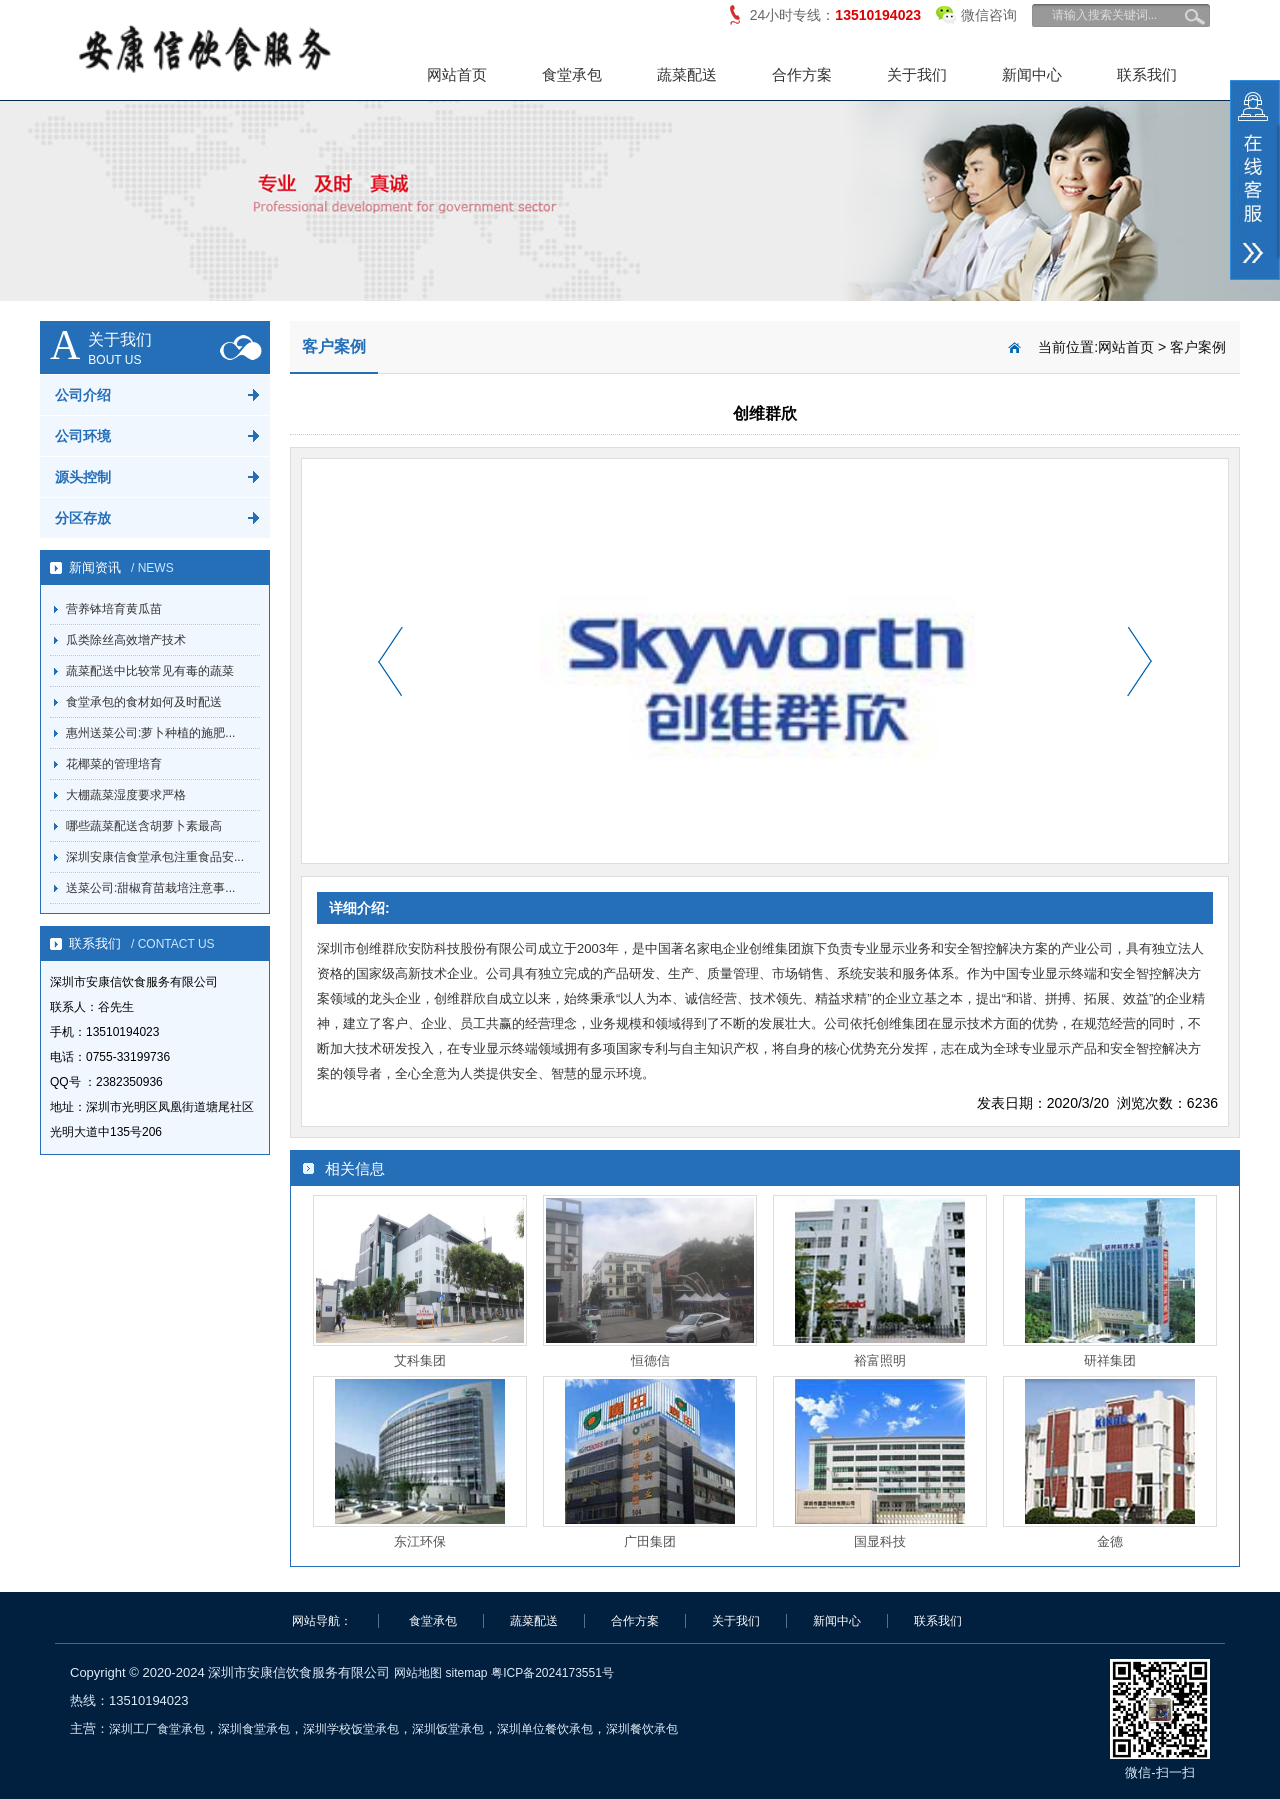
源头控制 (83, 477)
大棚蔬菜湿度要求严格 (126, 795)
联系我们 (1147, 74)
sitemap (466, 1673)
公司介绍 (83, 395)
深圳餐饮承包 (642, 1729)
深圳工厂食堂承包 (157, 1729)
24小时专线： (835, 15)
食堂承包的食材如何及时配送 (144, 702)
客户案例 (1198, 347)
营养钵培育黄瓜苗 (114, 609)
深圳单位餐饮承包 (545, 1729)
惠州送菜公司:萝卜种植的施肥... (150, 733)
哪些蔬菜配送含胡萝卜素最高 (144, 826)
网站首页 (457, 74)
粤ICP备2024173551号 (552, 1673)
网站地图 (418, 1673)
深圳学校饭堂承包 (351, 1729)
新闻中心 (1032, 74)
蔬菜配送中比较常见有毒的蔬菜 (150, 671)
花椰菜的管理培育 (114, 764)
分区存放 (83, 518)
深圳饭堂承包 (448, 1729)
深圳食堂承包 (254, 1729)
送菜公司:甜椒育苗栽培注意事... (150, 888)
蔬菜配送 (687, 74)
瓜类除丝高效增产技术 (126, 640)
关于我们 (917, 74)
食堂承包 (572, 74)
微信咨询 (976, 11)
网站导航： (322, 1621)
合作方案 (802, 74)
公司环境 (83, 436)
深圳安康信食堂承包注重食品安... (155, 857)
